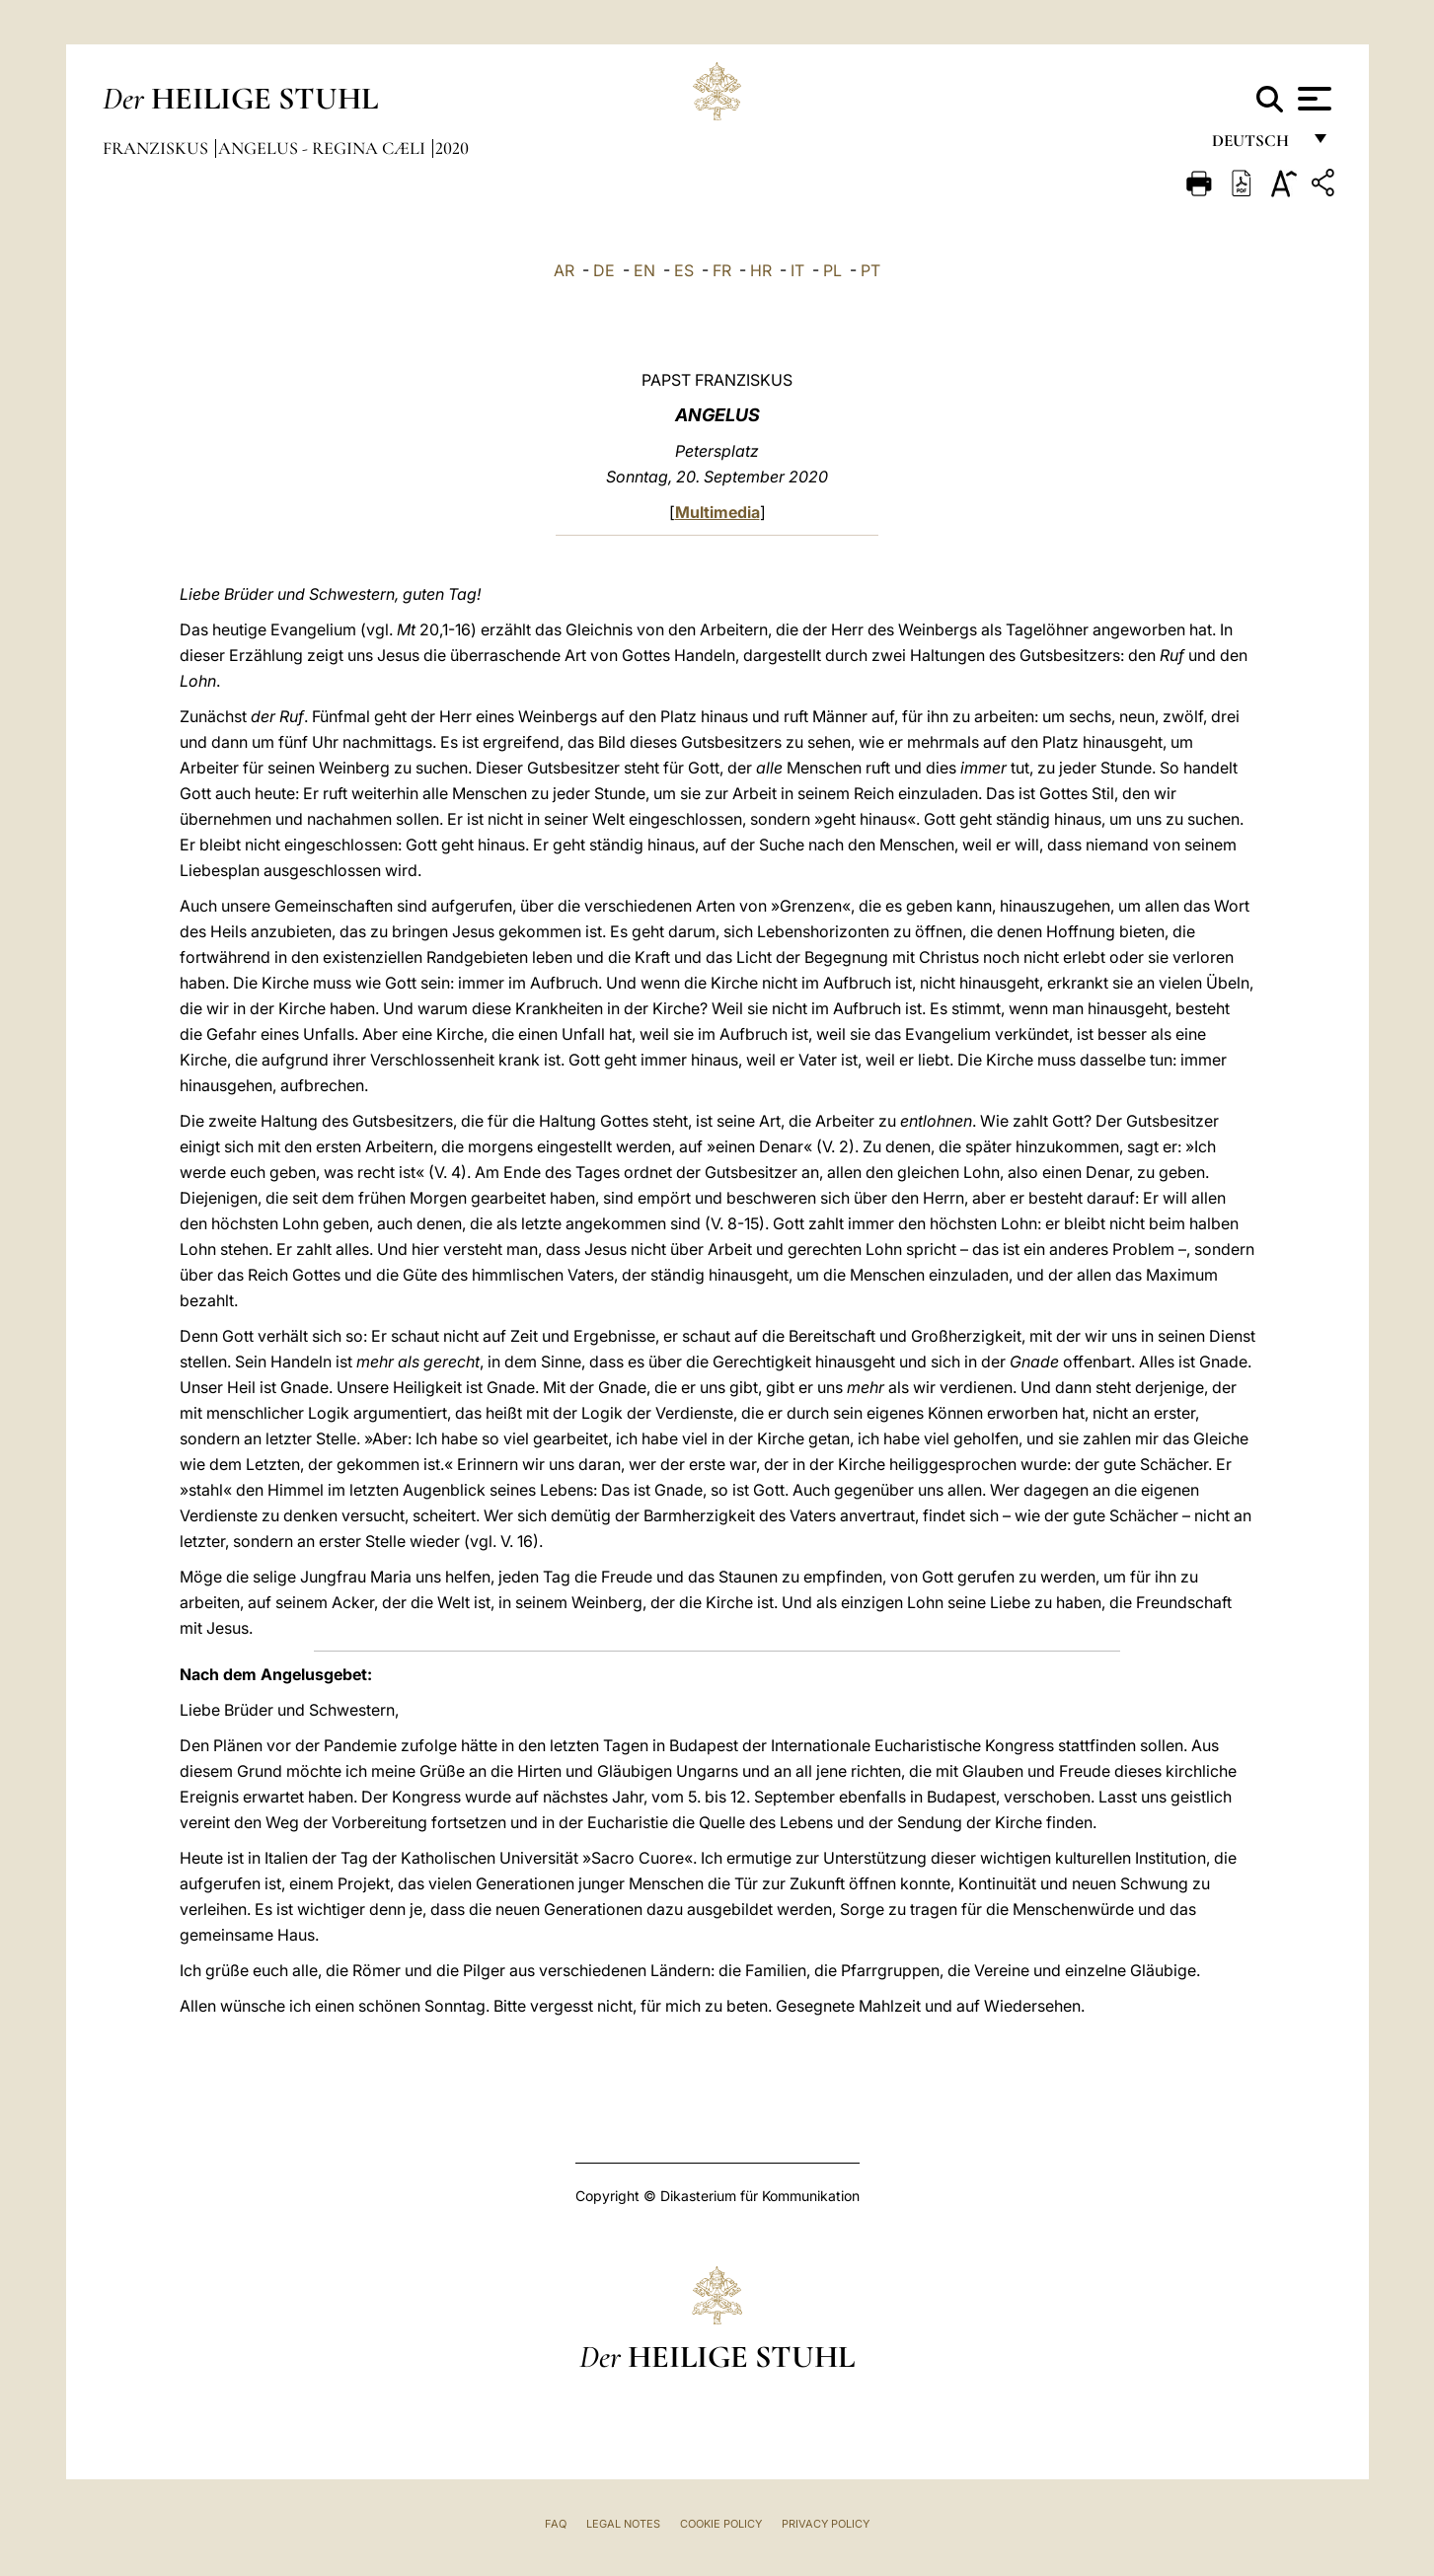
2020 (452, 148)
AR (564, 270)
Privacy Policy (825, 2524)
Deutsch (1256, 145)
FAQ (555, 2524)
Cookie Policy (721, 2524)
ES (684, 270)
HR (761, 270)
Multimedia (717, 512)
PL (832, 270)
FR (722, 270)
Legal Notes (623, 2524)
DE (604, 270)
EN (644, 270)
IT (797, 270)
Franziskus (157, 148)
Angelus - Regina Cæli (323, 148)
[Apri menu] (1312, 98)
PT (870, 270)
